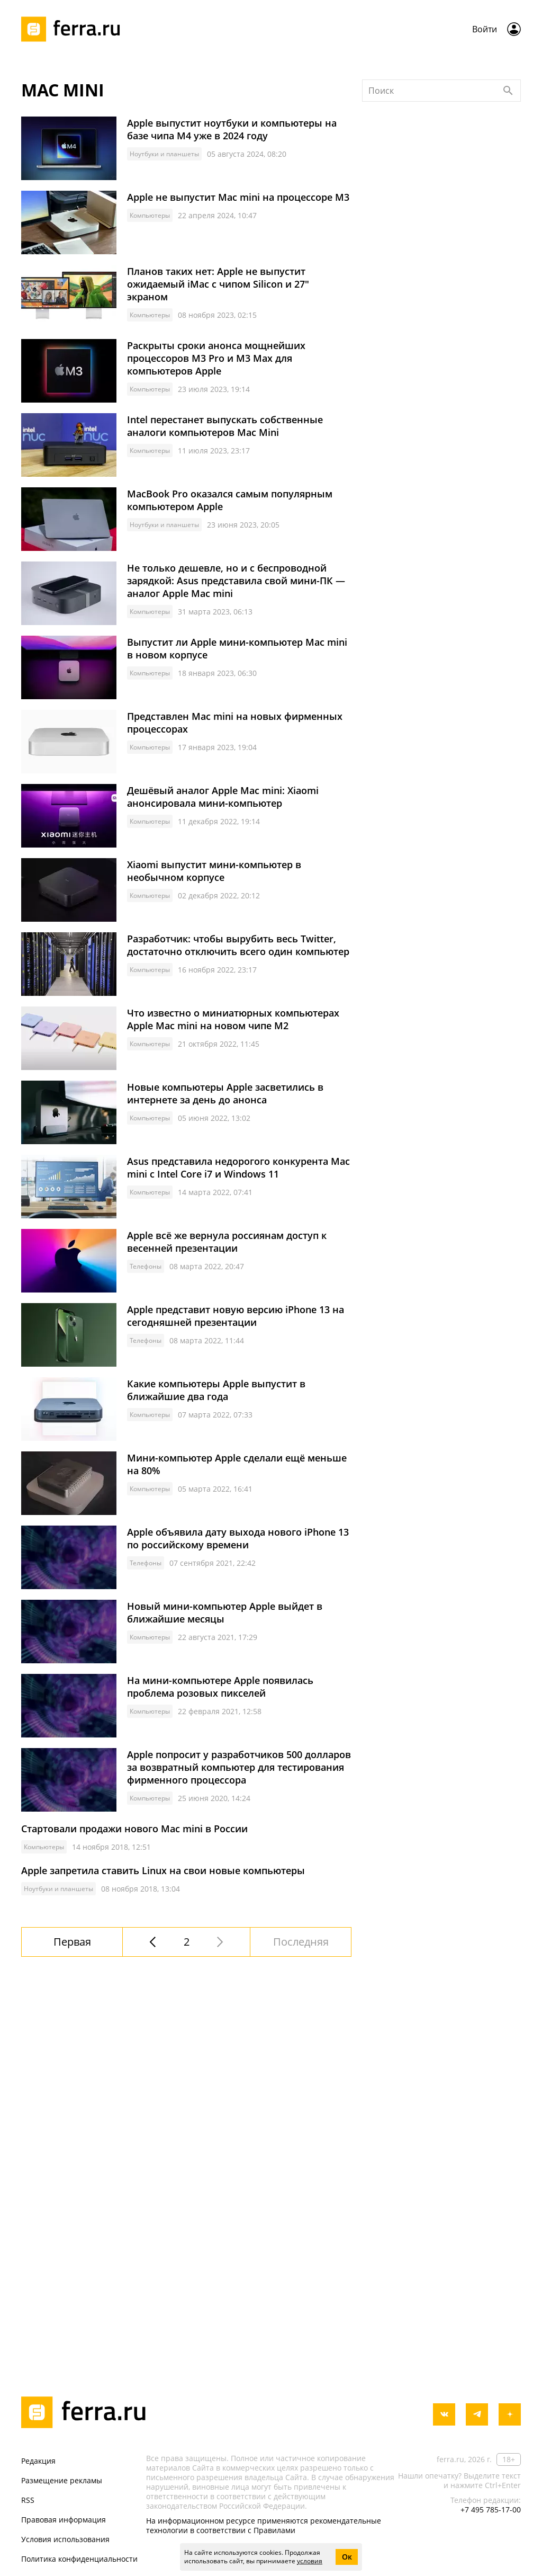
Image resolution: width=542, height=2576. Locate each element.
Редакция (38, 2461)
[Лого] (74, 29)
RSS (27, 2500)
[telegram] (477, 2414)
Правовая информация (63, 2520)
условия (309, 2560)
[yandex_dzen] (510, 2414)
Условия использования (65, 2539)
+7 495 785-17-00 (490, 2509)
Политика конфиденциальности (79, 2559)
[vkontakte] (444, 2414)
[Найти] (508, 233)
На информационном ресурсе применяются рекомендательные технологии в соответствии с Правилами (263, 2525)
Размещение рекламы (61, 2480)
